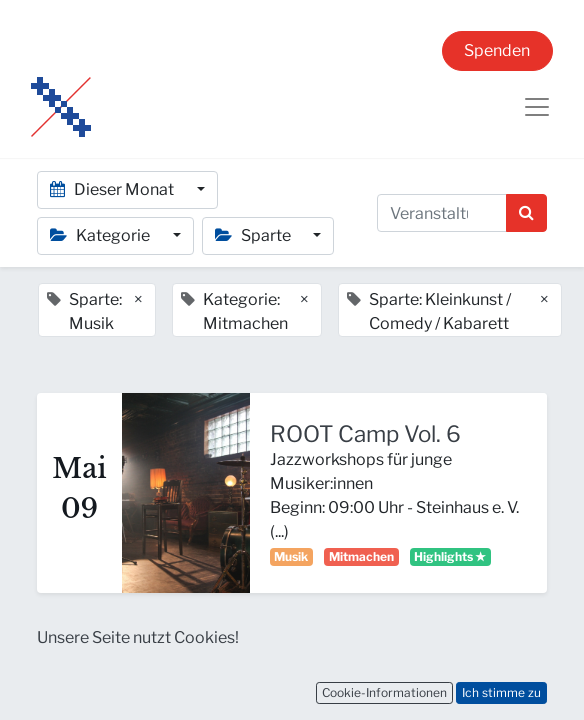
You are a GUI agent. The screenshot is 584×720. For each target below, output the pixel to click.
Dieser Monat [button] (113, 189)
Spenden (497, 50)
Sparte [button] (254, 235)
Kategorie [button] (101, 235)
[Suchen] (526, 213)
